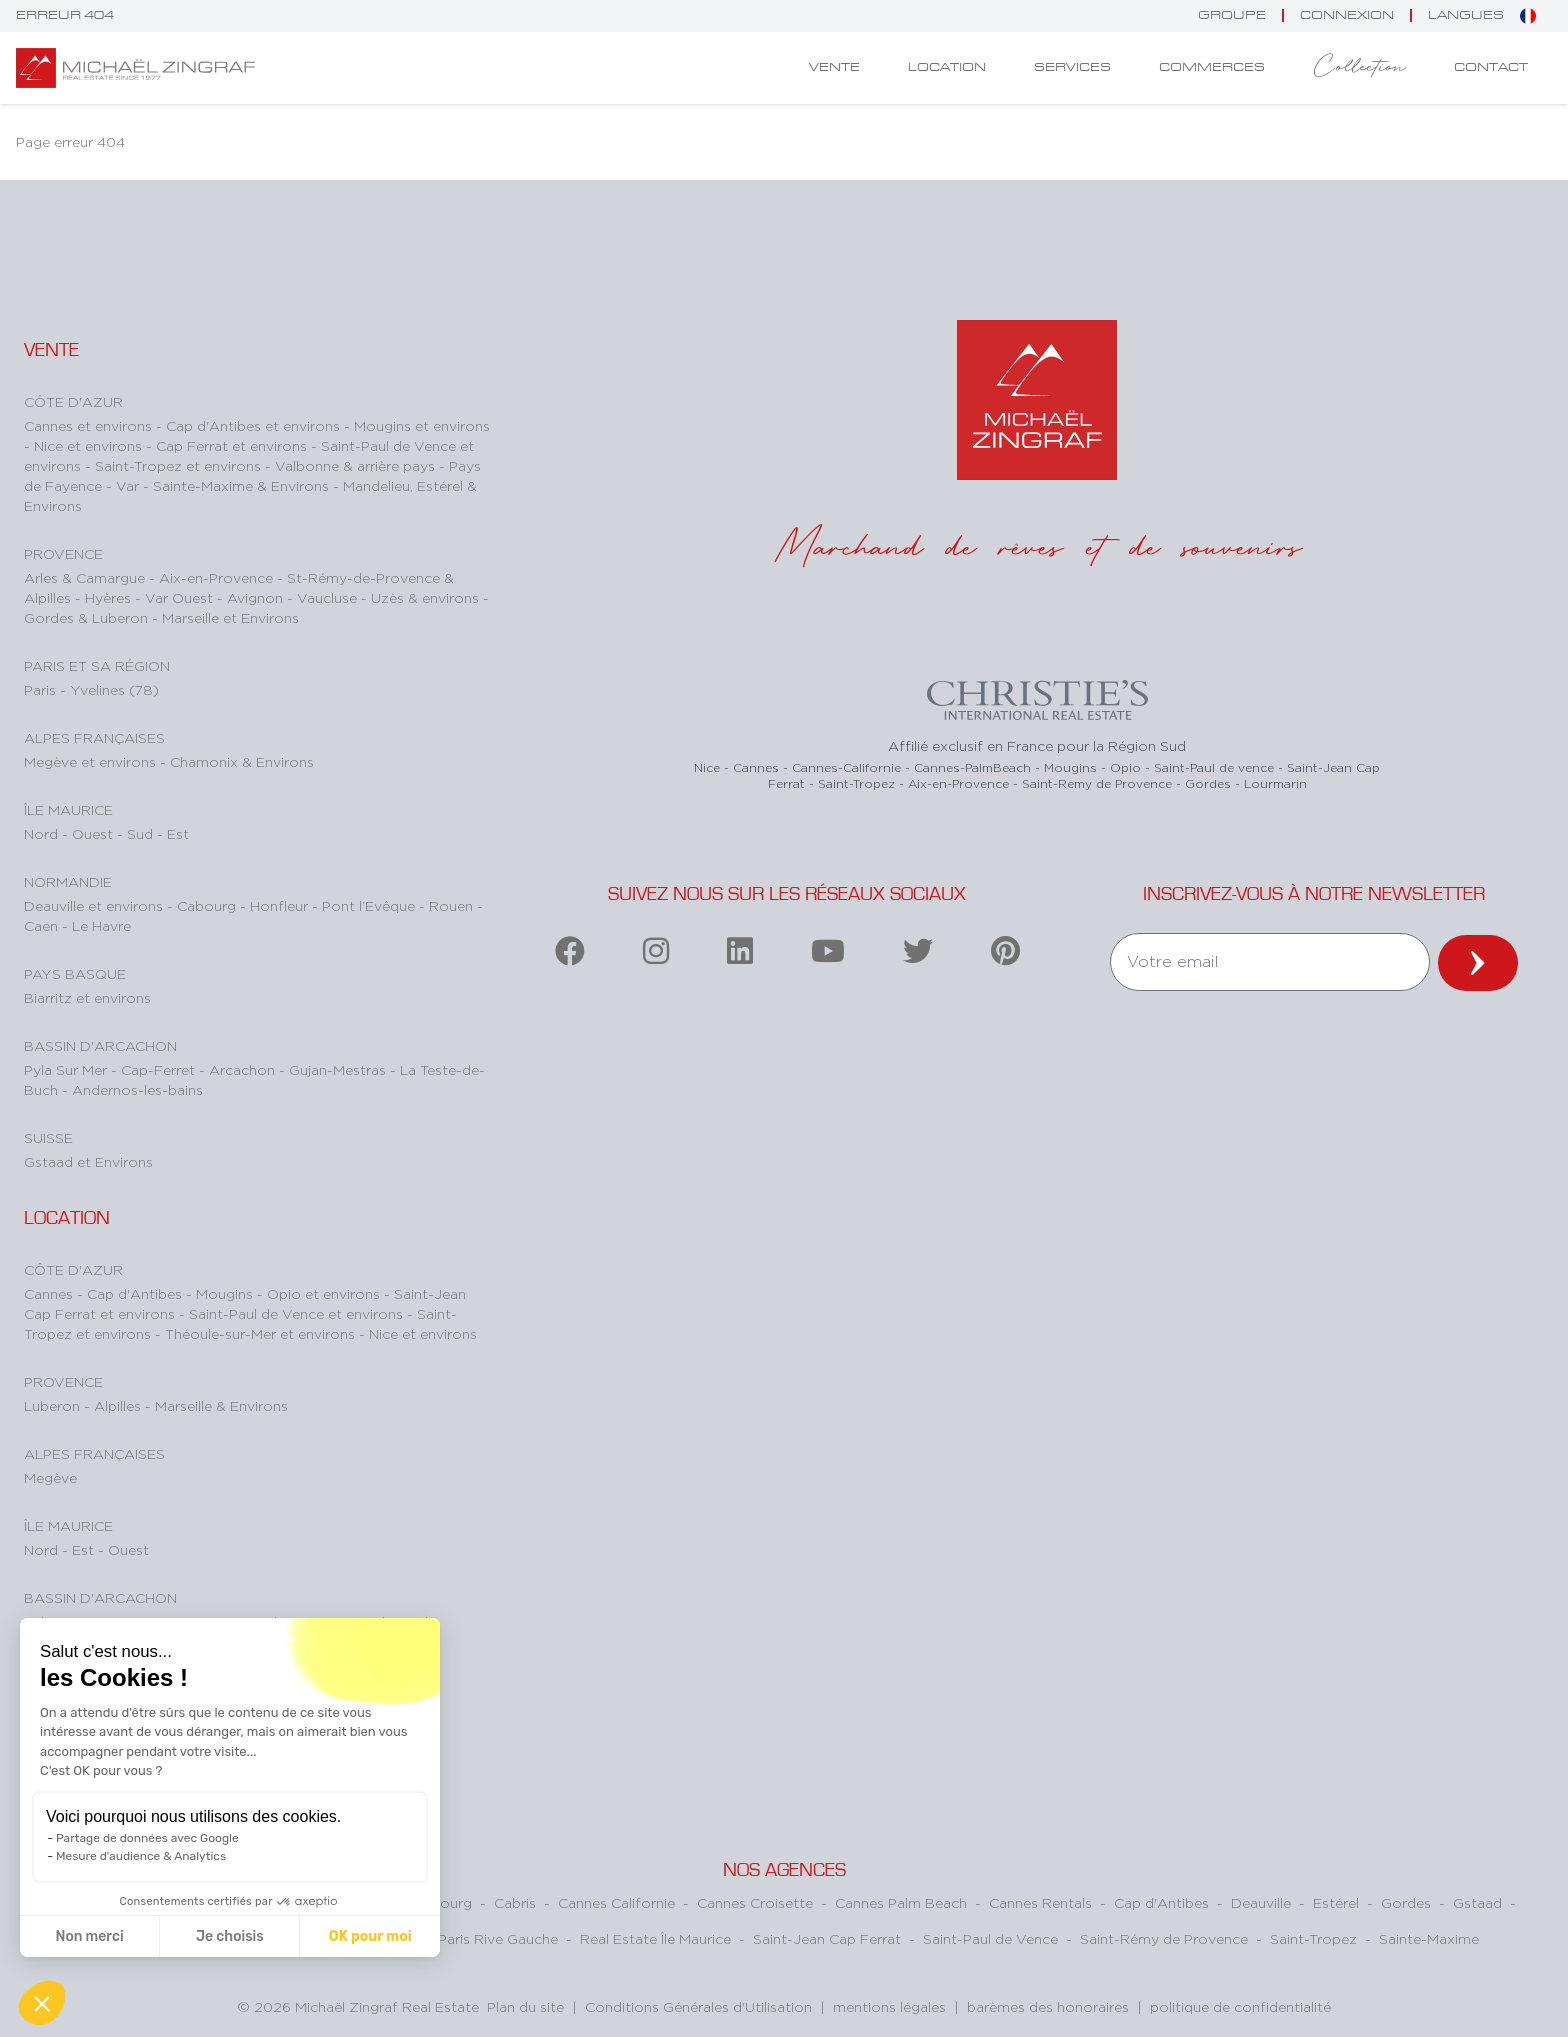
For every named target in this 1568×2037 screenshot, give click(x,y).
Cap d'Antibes (136, 1293)
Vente (834, 67)
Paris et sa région (97, 665)
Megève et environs (92, 761)
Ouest (94, 833)
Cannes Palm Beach (901, 1902)
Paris (42, 689)
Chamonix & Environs (242, 761)
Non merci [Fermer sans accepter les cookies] (89, 1936)
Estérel (1336, 1902)
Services (1072, 67)
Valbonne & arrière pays (357, 465)
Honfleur (281, 905)
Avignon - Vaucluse (294, 597)
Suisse (48, 1137)
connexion (1347, 15)
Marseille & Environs (221, 1405)
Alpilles (119, 1405)
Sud (142, 833)
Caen (43, 925)
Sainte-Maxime (1429, 1938)
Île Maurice (68, 809)
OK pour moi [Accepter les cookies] (370, 1936)
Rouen (453, 905)
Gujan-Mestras (339, 1069)
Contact (1491, 67)
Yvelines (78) (114, 689)
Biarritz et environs (87, 997)
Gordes (1406, 1902)
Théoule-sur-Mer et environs (262, 1333)
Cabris (515, 1902)
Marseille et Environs (230, 617)
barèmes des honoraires (1048, 2006)
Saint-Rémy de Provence (1164, 1938)
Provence (63, 553)
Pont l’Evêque (370, 905)
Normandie (68, 881)
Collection (1359, 67)
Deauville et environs (95, 905)
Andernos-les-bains (137, 1089)
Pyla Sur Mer (67, 1069)
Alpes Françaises (94, 737)
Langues (1482, 16)
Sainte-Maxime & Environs (243, 485)
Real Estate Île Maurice (655, 1938)
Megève (50, 1477)
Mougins (226, 1293)
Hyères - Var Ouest (151, 597)
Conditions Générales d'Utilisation (698, 2006)
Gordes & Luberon (88, 617)
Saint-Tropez (1313, 1938)
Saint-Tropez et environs (180, 465)
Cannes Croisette (755, 1902)
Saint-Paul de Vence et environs (298, 1313)
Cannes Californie (616, 1902)
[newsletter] (1478, 963)
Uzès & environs (427, 597)
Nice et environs (90, 445)
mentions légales (889, 2006)
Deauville (1261, 1902)
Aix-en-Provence (218, 577)
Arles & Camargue (86, 577)
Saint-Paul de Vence (990, 1938)
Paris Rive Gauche (498, 1938)
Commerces (1212, 67)
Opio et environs (325, 1293)
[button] (42, 2003)
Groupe (1232, 15)
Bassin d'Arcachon (100, 1045)
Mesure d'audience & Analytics (141, 1856)
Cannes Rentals (1040, 1902)
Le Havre (101, 925)
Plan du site (525, 2006)
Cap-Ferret (160, 1069)
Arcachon (244, 1069)
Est (178, 833)
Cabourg (208, 905)
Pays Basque (75, 973)
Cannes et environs (90, 425)
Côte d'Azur (73, 401)
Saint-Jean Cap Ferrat (827, 1938)
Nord (43, 833)
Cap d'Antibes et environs (255, 425)
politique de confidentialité (1240, 2006)
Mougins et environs (422, 425)
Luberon (54, 1405)
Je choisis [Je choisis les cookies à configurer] (230, 1936)
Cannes (50, 1293)
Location (947, 67)
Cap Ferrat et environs (233, 445)
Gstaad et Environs (88, 1161)
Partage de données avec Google (147, 1838)
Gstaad (1477, 1902)
